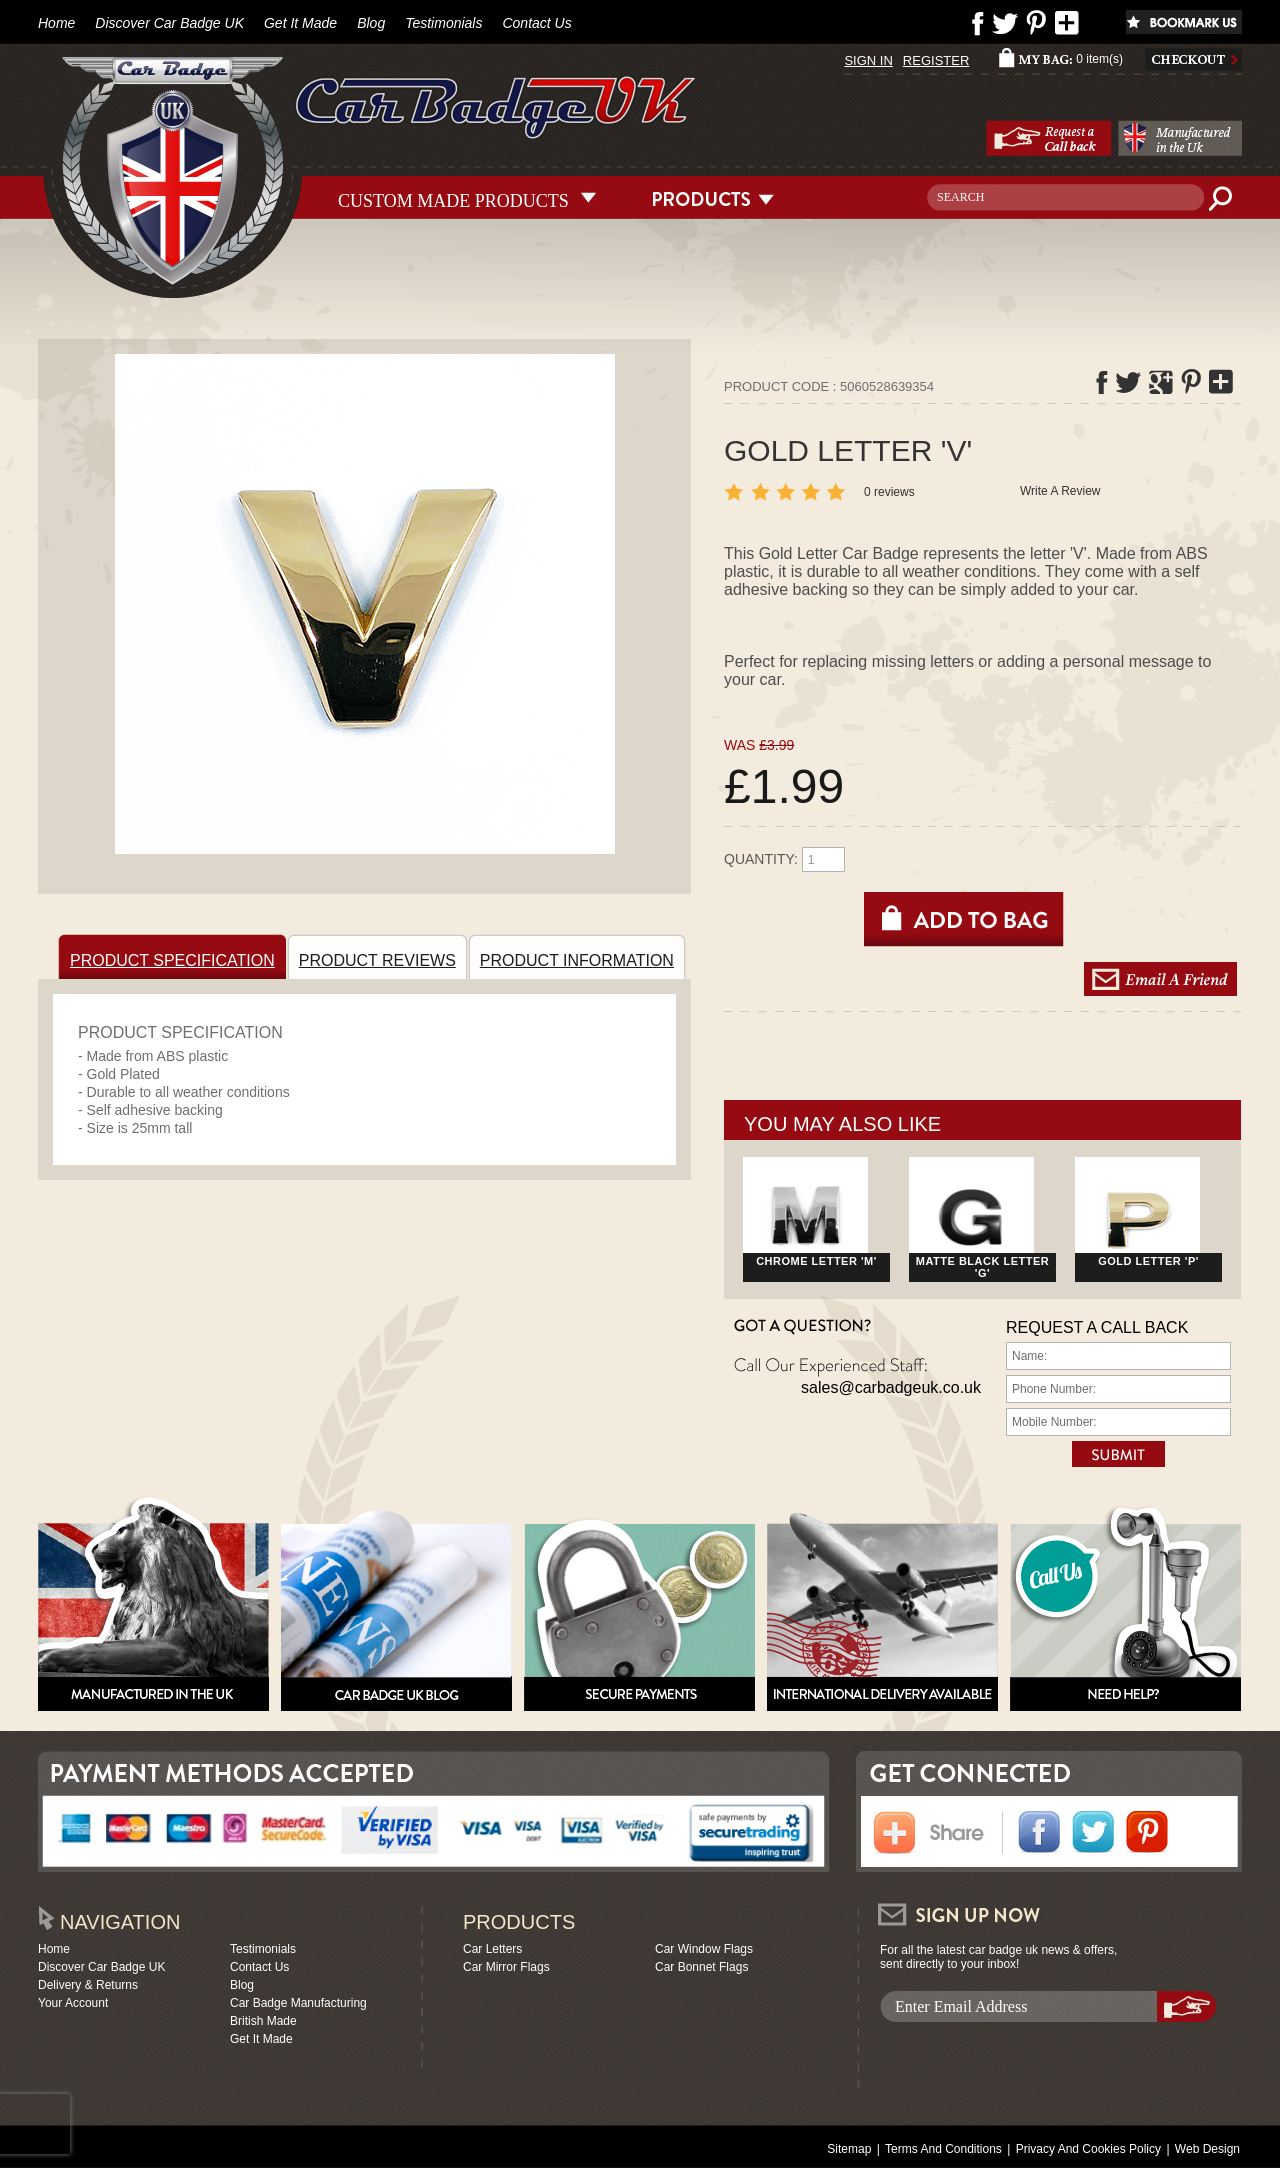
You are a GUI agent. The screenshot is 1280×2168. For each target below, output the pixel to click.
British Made (263, 2021)
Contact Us (536, 23)
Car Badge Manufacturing (298, 2003)
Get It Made (300, 23)
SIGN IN (868, 60)
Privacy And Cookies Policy (1088, 2149)
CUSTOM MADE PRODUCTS (453, 198)
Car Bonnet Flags (701, 1967)
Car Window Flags (704, 1949)
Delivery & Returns (88, 1985)
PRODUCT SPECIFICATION (175, 956)
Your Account (73, 2003)
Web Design (1207, 2149)
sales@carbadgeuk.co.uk (891, 1387)
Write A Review (1060, 491)
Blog (371, 23)
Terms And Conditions (943, 2149)
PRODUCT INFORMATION (580, 956)
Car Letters (492, 1949)
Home (56, 23)
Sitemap (849, 2149)
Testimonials (443, 23)
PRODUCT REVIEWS (380, 956)
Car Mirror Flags (506, 1967)
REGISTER (936, 60)
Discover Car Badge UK (169, 23)
